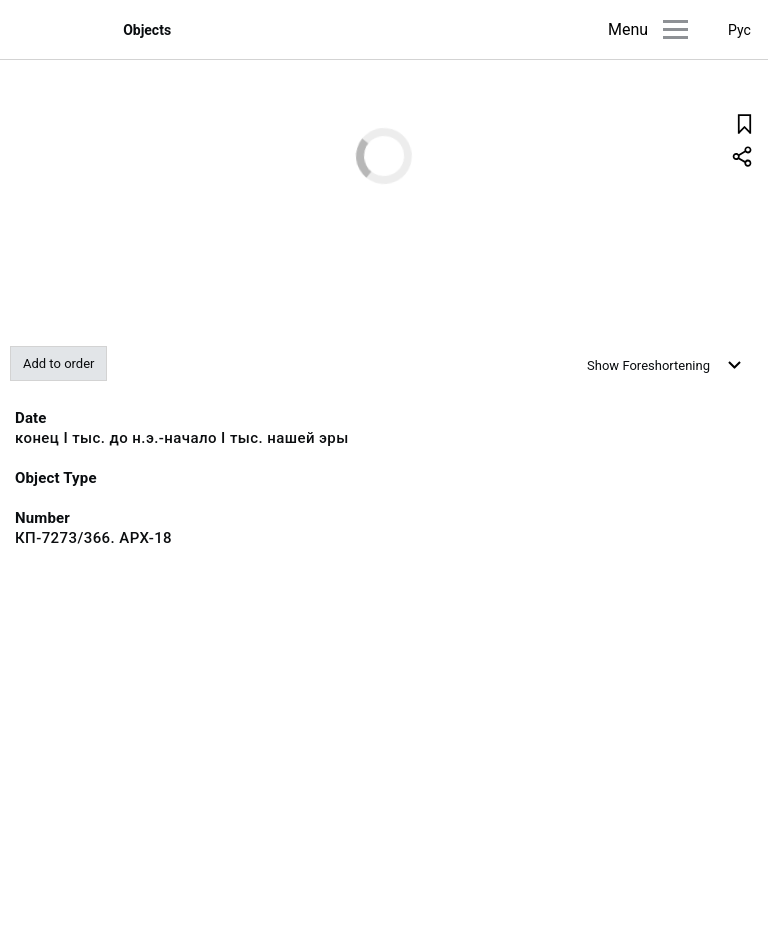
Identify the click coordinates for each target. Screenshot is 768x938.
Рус (739, 30)
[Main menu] (675, 29)
